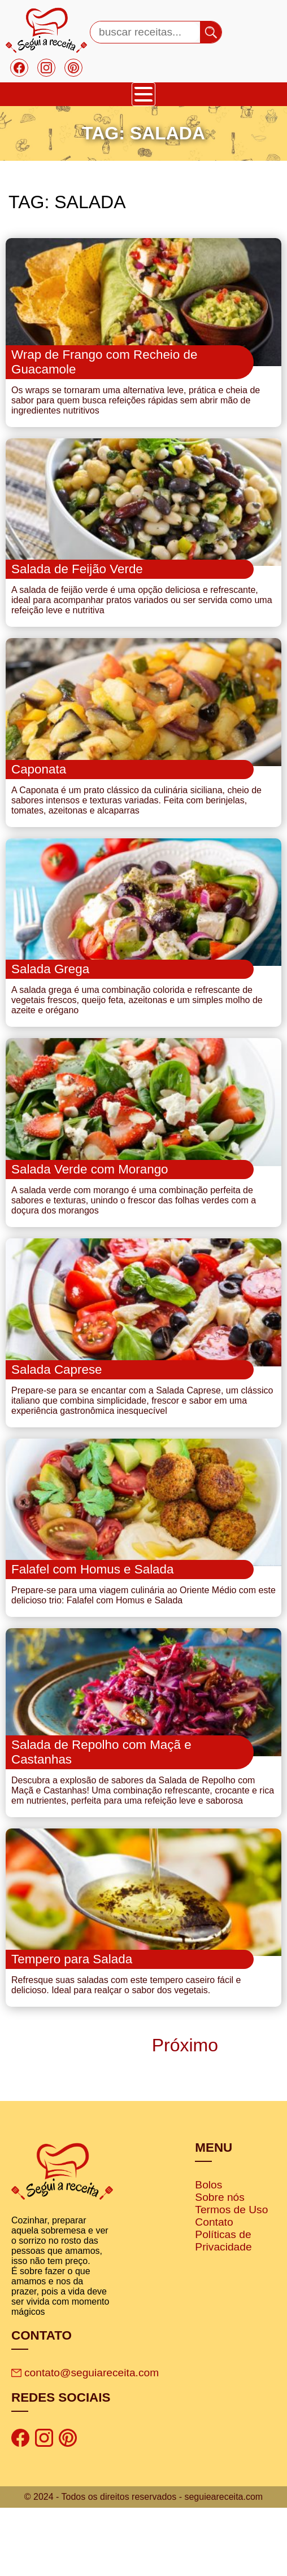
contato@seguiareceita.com (85, 2441)
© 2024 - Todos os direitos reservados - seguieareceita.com (143, 2565)
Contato (214, 2290)
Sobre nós (219, 2265)
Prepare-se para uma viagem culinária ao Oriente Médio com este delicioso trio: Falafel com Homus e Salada (143, 1648)
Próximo (182, 2113)
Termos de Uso (231, 2278)
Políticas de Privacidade (223, 2309)
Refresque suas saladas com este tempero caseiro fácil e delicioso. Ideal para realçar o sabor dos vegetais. (126, 2053)
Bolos (208, 2253)
